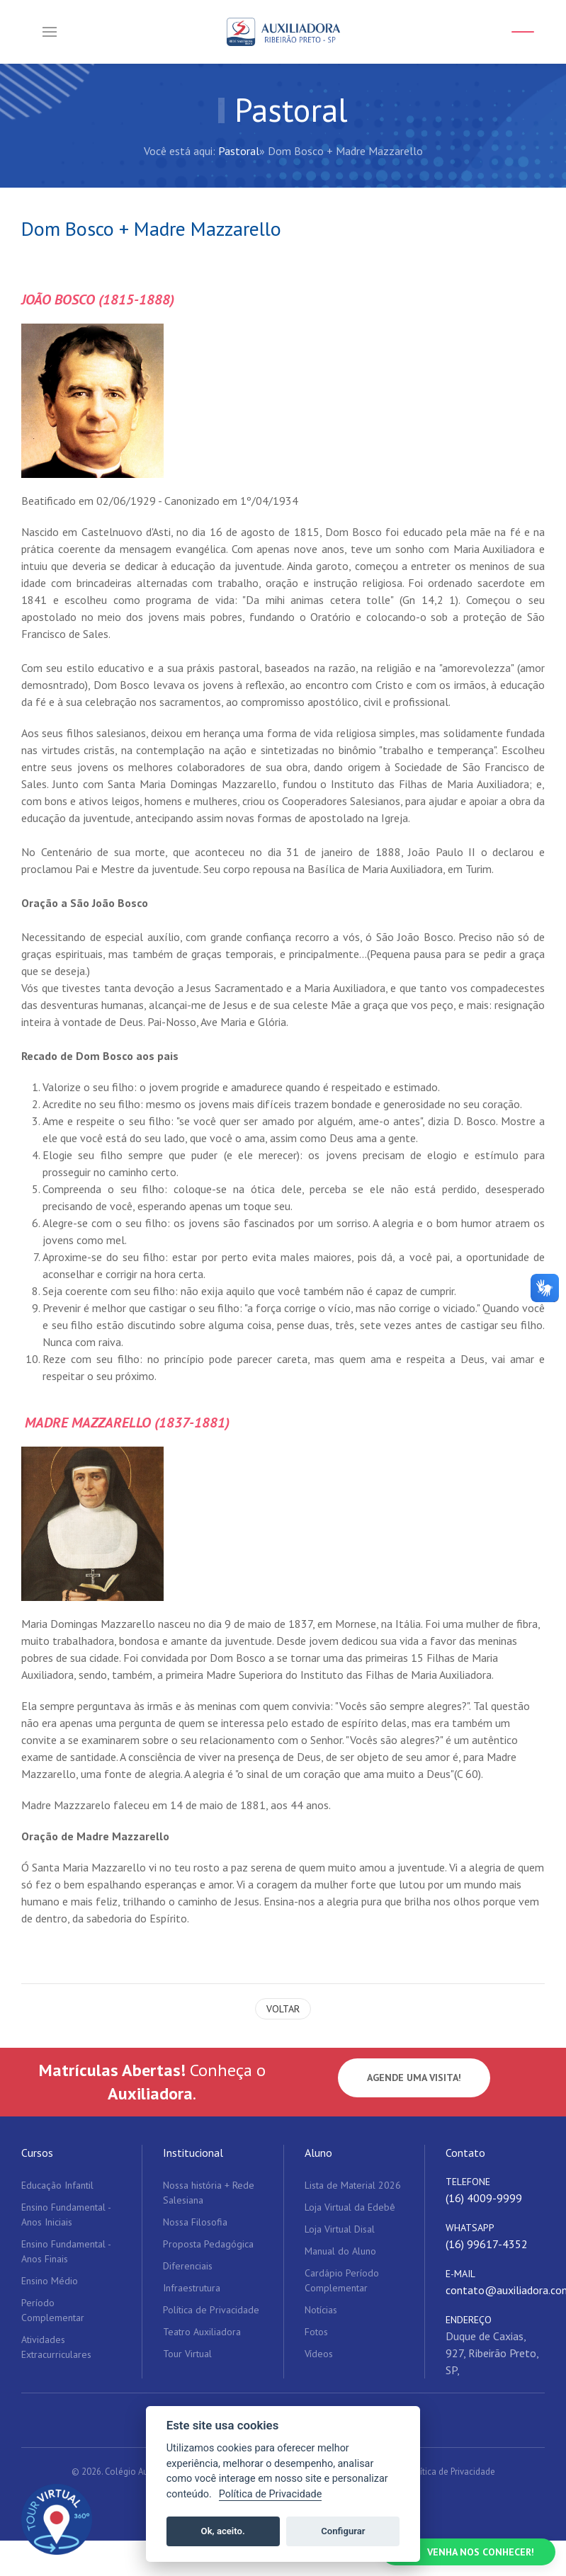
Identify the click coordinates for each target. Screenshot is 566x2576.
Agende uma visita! (414, 2077)
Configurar (343, 2531)
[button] (50, 32)
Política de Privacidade (451, 2472)
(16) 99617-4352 (487, 2244)
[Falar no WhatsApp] (468, 2551)
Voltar (283, 2008)
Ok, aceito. (223, 2531)
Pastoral (238, 151)
